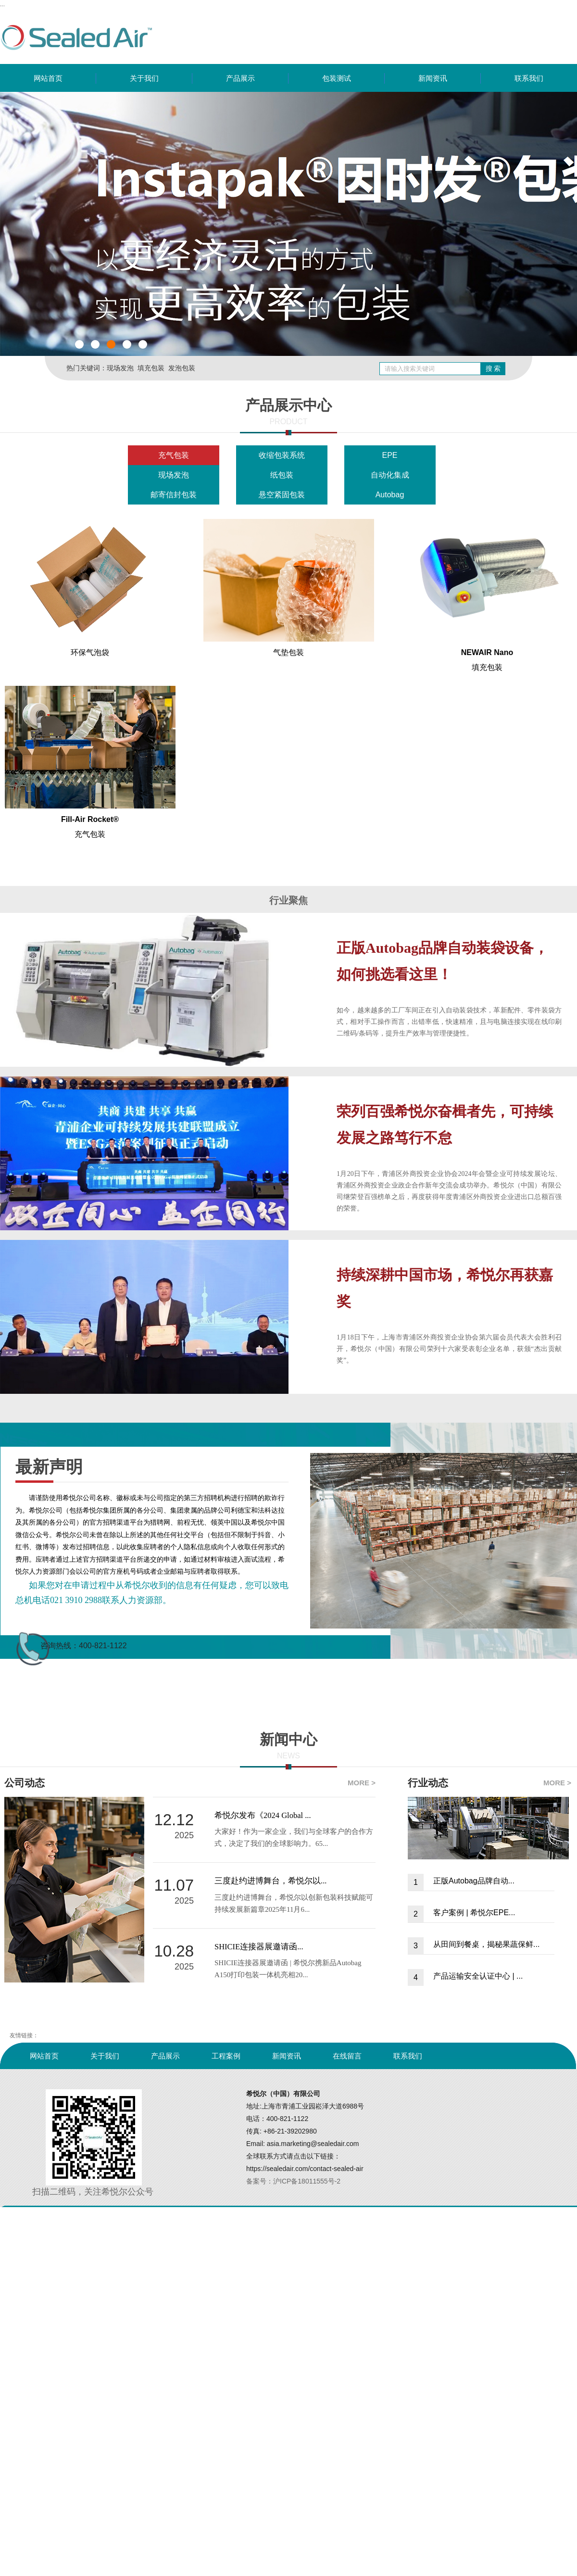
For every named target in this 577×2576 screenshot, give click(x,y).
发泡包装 (181, 368)
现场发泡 (120, 368)
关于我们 (144, 78)
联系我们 (528, 78)
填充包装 (151, 368)
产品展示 (240, 78)
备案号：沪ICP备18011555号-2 (293, 2181)
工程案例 (226, 2056)
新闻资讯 (432, 78)
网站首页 (48, 78)
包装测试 (336, 78)
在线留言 (347, 2056)
